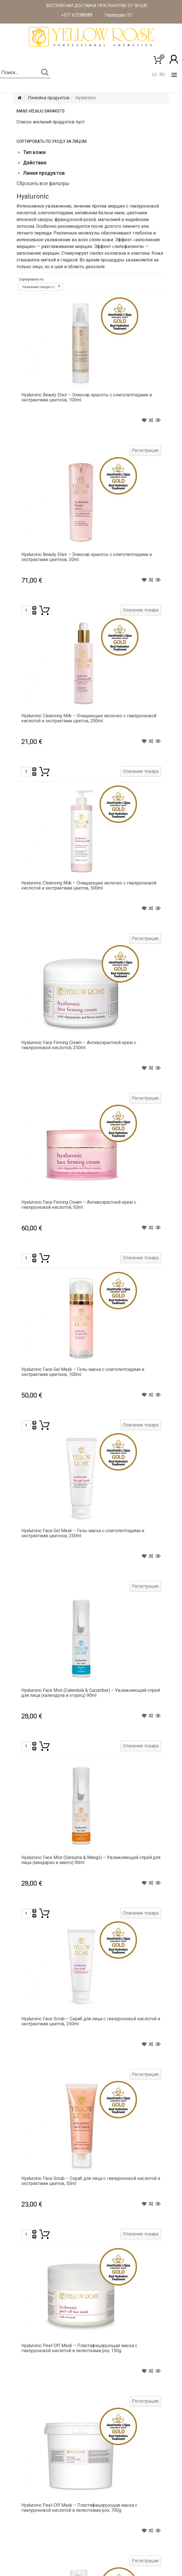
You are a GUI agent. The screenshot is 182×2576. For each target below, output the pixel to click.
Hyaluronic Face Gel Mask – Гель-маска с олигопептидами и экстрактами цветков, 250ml (82, 1533)
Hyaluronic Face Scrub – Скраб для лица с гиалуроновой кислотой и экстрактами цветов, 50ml (90, 2181)
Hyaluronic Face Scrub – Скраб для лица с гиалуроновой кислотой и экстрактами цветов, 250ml (90, 2021)
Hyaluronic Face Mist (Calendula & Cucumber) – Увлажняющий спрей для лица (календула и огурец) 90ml (90, 1693)
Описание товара (140, 610)
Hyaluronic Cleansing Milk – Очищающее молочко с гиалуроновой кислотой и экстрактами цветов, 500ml (88, 885)
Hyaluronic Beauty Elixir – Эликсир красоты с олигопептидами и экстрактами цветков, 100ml (86, 397)
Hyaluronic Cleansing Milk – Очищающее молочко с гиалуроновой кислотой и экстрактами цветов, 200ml (88, 718)
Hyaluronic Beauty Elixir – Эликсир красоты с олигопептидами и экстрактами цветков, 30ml (86, 557)
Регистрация (145, 450)
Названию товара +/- (38, 287)
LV (154, 74)
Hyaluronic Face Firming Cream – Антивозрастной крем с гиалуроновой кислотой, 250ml (78, 1045)
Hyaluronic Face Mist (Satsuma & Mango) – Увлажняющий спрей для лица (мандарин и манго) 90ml (90, 1860)
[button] (174, 59)
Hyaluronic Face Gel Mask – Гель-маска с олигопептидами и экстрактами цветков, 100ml (82, 1372)
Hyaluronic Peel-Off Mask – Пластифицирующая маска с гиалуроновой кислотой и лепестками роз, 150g (79, 2348)
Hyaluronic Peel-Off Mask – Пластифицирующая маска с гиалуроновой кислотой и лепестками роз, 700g (79, 2508)
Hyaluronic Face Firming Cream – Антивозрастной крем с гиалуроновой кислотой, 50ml (78, 1204)
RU (162, 74)
